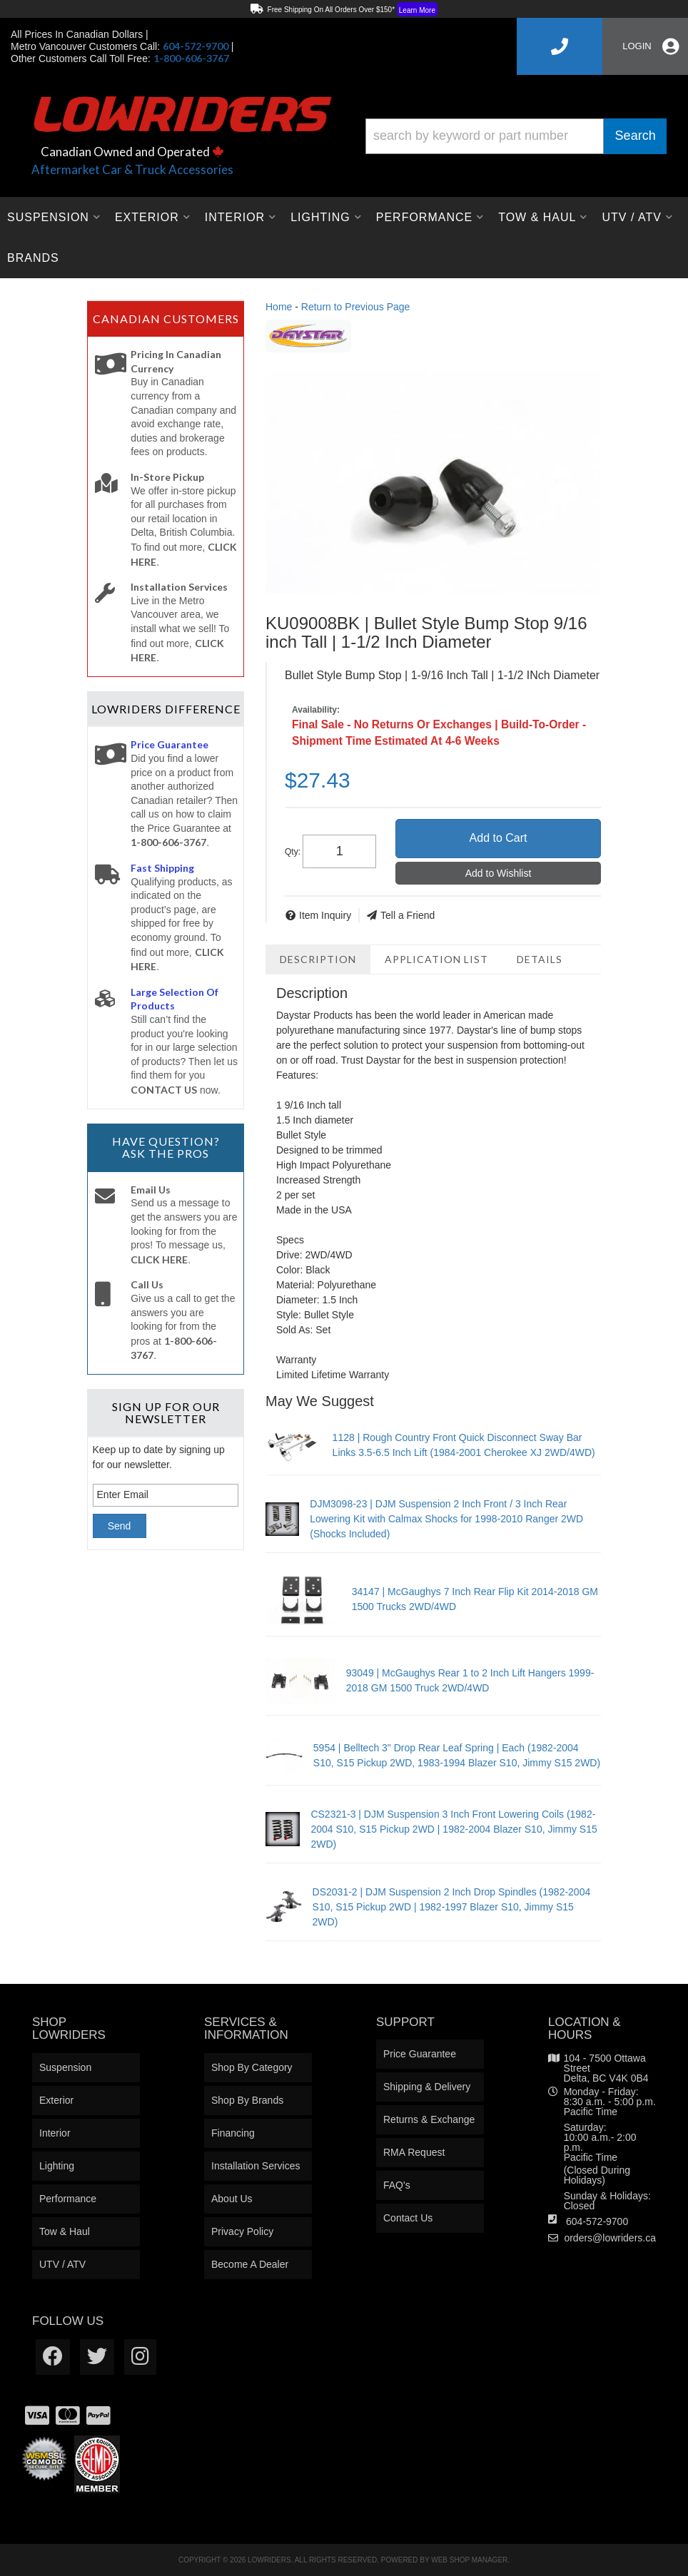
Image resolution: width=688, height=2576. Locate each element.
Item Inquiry (325, 915)
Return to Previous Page (355, 306)
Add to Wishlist (498, 873)
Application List (436, 959)
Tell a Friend (407, 915)
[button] (516, 136)
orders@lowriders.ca (610, 2238)
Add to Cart (498, 838)
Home (278, 306)
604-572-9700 (597, 2221)
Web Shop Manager (469, 2560)
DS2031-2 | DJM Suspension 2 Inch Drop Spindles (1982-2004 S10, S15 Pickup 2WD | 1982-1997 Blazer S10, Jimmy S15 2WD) (452, 1907)
